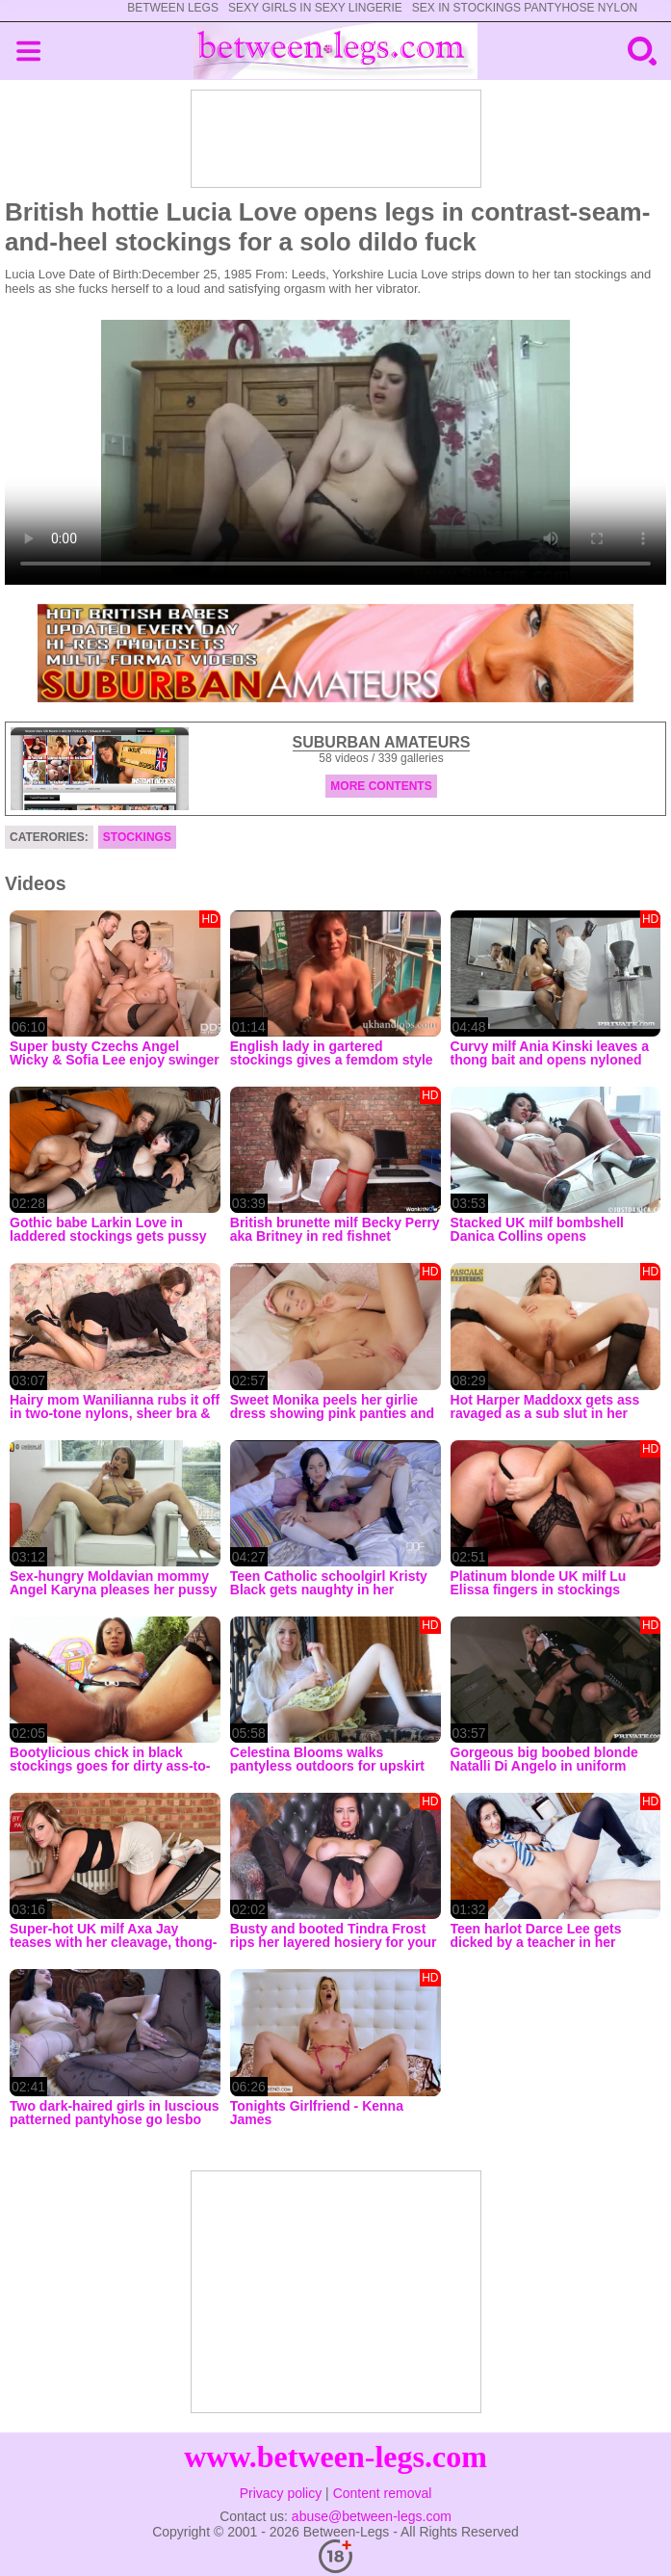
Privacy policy (281, 2493)
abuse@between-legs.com (372, 2516)
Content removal (382, 2493)
